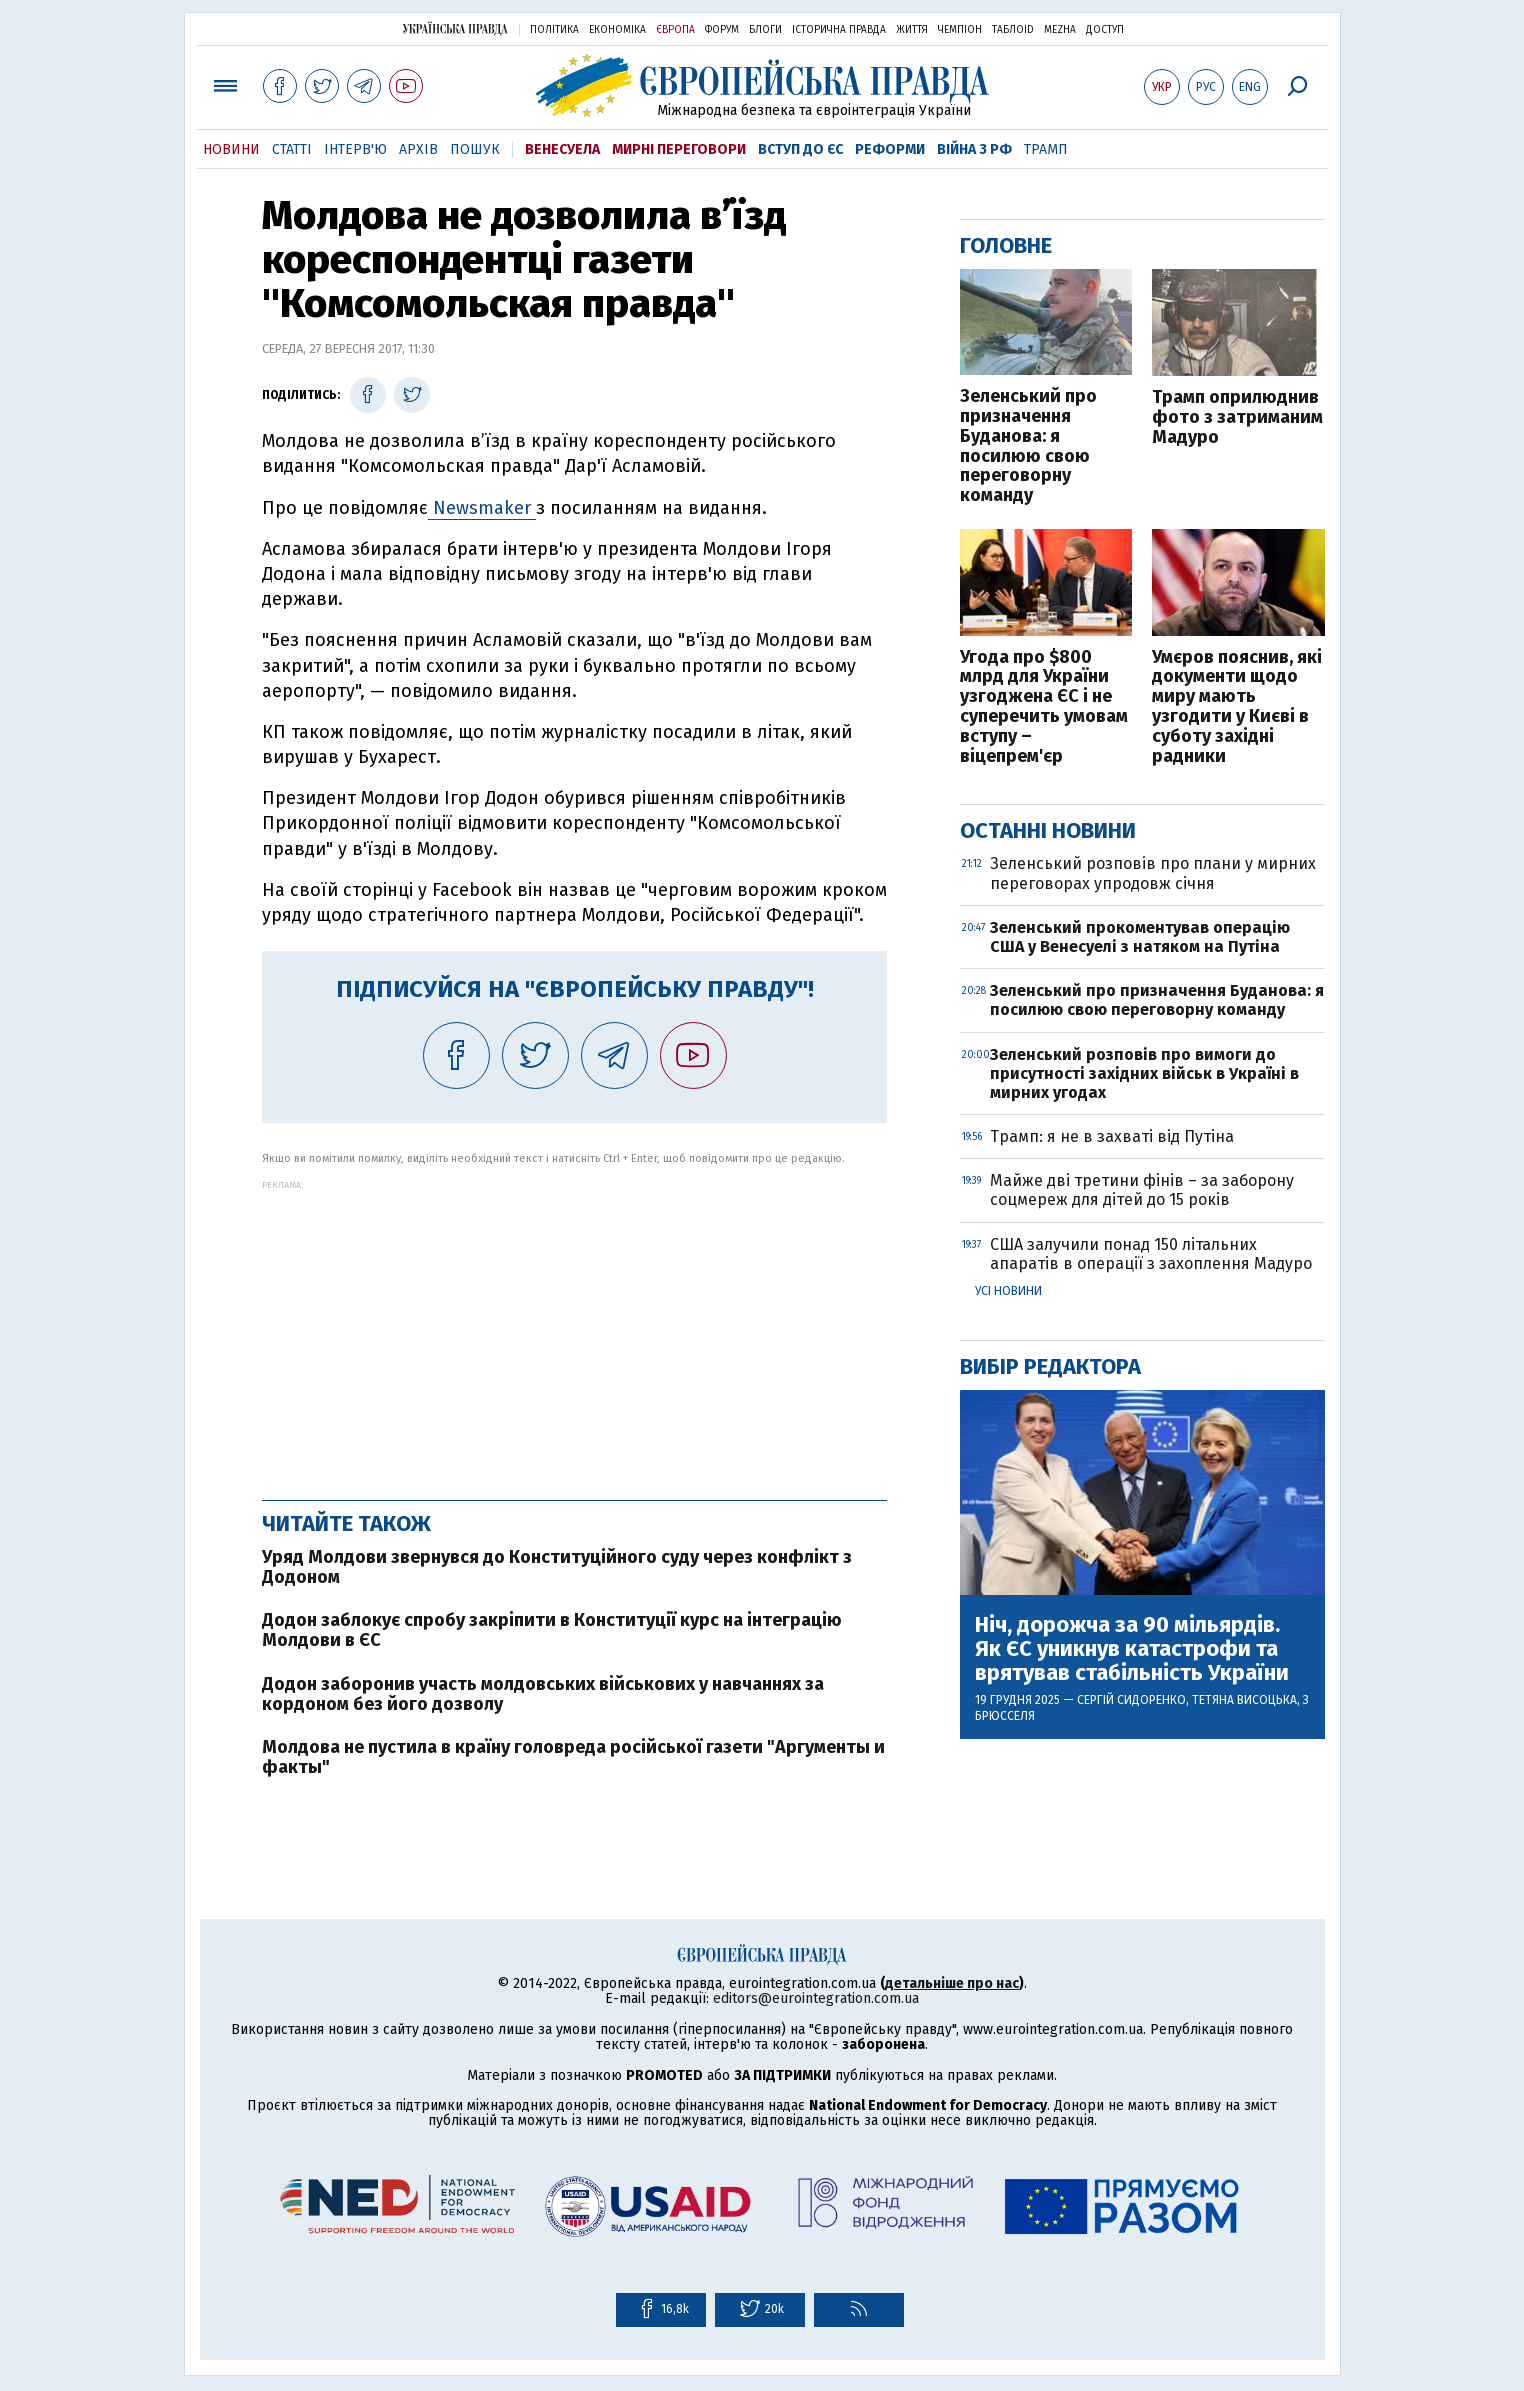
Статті (292, 149)
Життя (912, 30)
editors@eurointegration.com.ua (816, 1998)
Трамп (1046, 149)
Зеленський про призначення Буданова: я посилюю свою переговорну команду (1028, 446)
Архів (418, 149)
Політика (554, 30)
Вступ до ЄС (800, 149)
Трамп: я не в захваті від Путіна (1112, 1136)
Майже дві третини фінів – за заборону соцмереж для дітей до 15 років (1142, 1190)
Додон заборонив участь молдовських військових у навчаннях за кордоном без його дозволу (543, 1694)
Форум (722, 30)
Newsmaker (482, 508)
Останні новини (1048, 830)
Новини (231, 149)
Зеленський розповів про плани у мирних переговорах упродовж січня (1153, 873)
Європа (675, 30)
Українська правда (455, 28)
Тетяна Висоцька (1244, 1700)
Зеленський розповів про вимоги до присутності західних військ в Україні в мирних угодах (1144, 1073)
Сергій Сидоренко (1131, 1700)
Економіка (617, 30)
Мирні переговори (679, 149)
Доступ (1105, 30)
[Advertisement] (574, 1330)
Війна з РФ (974, 149)
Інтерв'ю (355, 149)
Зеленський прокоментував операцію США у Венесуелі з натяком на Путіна (1140, 937)
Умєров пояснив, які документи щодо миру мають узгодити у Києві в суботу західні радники (1237, 707)
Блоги (765, 30)
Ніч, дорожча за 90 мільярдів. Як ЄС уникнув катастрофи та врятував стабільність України (1132, 1649)
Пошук (475, 149)
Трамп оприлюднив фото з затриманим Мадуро (1237, 417)
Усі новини (1008, 1291)
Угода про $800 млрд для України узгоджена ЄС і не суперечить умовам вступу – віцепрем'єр (1044, 707)
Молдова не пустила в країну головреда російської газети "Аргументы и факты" (573, 1757)
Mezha (1060, 30)
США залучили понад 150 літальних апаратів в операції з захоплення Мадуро (1151, 1254)
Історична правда (839, 30)
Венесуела (562, 149)
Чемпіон (960, 30)
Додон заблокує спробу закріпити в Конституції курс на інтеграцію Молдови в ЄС (552, 1630)
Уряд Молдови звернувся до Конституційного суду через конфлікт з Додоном (557, 1567)
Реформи (890, 149)
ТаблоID (1013, 30)
